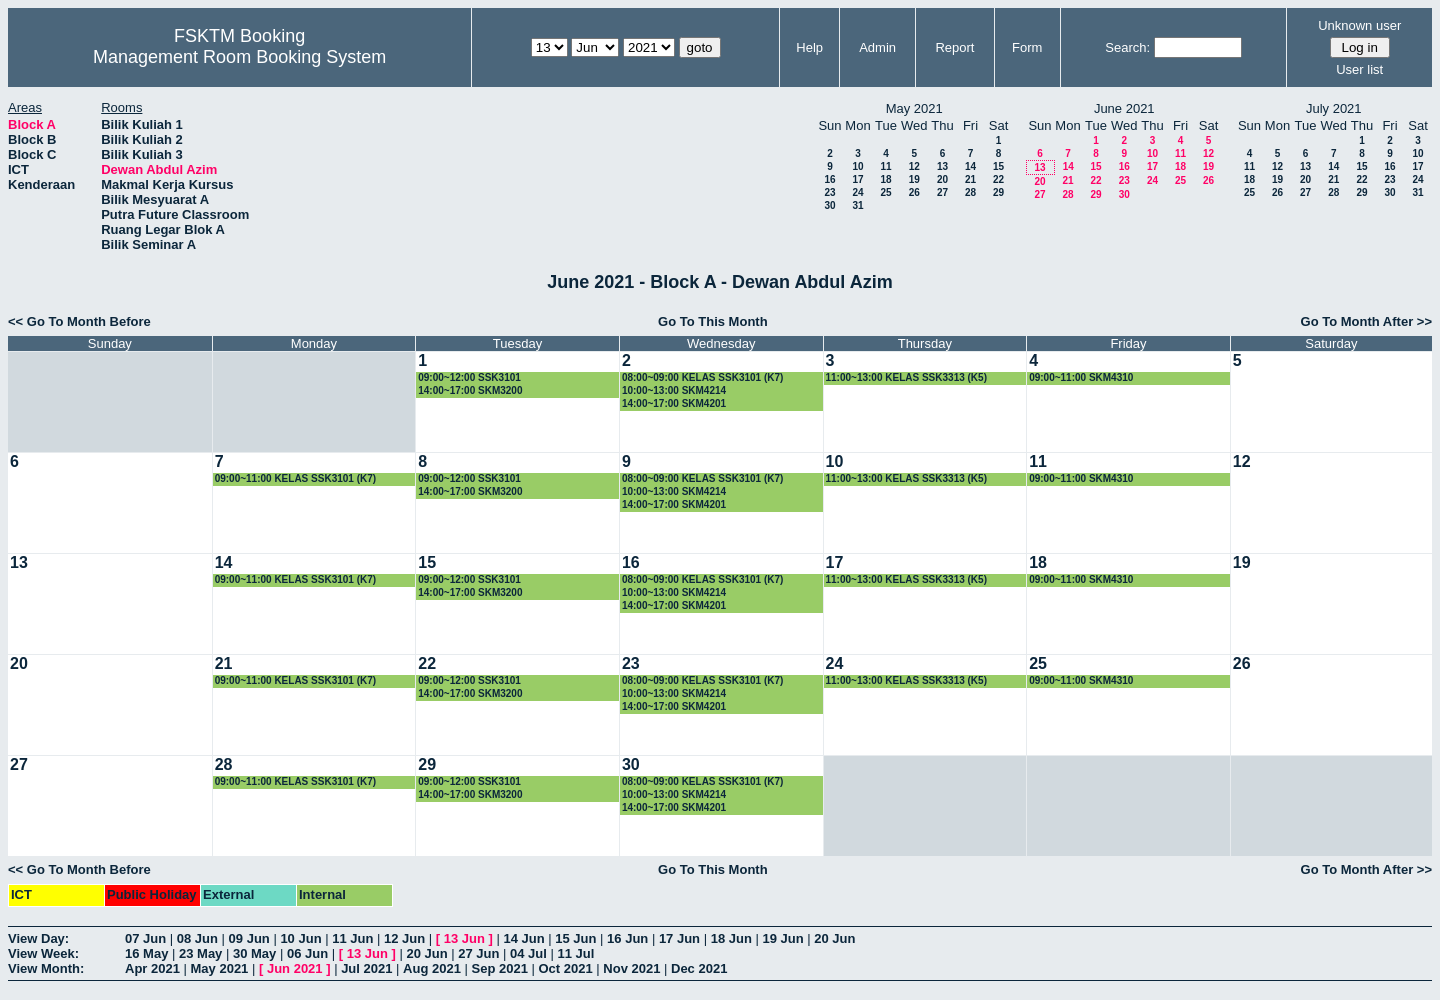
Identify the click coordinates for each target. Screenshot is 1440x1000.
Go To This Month (713, 321)
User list (1359, 69)
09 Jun (249, 938)
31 (857, 205)
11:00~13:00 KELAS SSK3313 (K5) (906, 377)
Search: (1127, 47)
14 (970, 166)
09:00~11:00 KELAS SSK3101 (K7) (295, 478)
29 (998, 192)
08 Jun (197, 938)
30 (829, 205)
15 (998, 166)
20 (942, 179)
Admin (877, 47)
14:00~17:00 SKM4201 (674, 403)
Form (1027, 47)
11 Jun (352, 938)
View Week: (43, 953)
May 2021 (220, 968)
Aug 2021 (432, 968)
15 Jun (575, 938)
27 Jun (478, 953)
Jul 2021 (366, 968)
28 (970, 192)
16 (829, 179)
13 (942, 166)
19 (914, 179)
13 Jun (464, 938)
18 (885, 179)
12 (914, 166)
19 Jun (782, 938)
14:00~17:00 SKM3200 (470, 390)
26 (914, 192)
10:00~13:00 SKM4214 (674, 390)
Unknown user (1359, 25)
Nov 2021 (631, 968)
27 (942, 192)
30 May (254, 953)
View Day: (38, 938)
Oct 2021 (565, 968)
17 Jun (679, 938)
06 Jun (307, 953)
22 (998, 179)
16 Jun (627, 938)
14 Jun (523, 938)
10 (857, 166)
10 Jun (300, 938)
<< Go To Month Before (79, 321)
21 (970, 179)
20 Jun (834, 938)
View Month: (46, 968)
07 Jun (145, 938)
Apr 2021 (152, 968)
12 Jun (404, 938)
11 (885, 166)
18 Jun (731, 938)
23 (829, 192)
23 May (200, 953)
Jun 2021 (295, 968)
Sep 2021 (500, 968)
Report (954, 47)
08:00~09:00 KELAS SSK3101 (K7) (702, 377)
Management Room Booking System (239, 57)
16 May (146, 953)
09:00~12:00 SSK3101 (469, 377)
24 (857, 192)
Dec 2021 (699, 968)
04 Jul (528, 953)
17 (857, 179)
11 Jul (576, 953)
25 (885, 192)
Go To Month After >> (1366, 321)
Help (809, 47)
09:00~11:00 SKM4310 (1081, 377)
